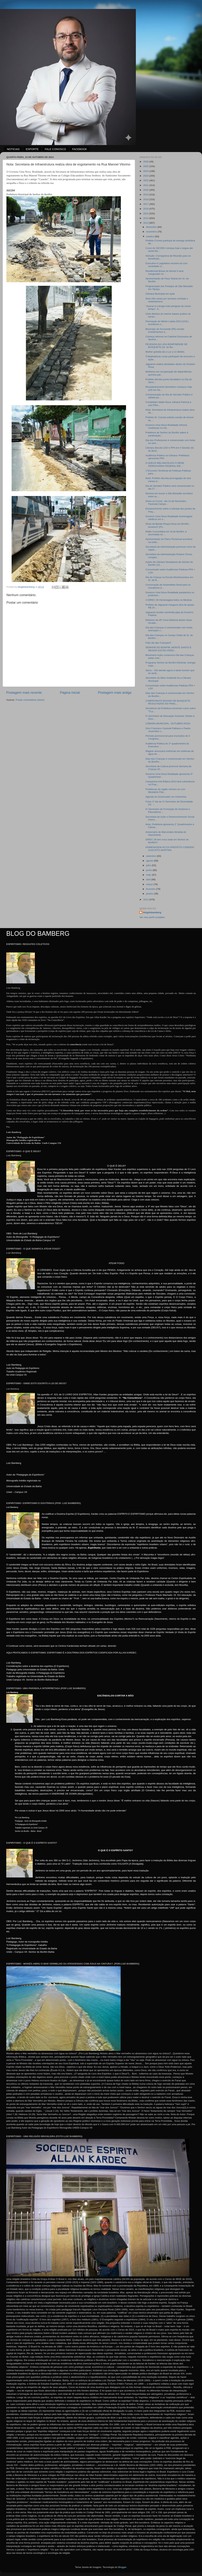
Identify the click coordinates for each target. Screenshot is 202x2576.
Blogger (122, 2567)
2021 (146, 185)
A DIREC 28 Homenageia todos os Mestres (169, 600)
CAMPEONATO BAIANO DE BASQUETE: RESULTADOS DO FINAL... (168, 702)
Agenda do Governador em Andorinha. (166, 796)
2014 (146, 218)
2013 (146, 223)
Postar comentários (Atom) (30, 700)
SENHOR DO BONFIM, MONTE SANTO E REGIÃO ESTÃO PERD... (168, 649)
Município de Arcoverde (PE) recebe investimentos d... (165, 330)
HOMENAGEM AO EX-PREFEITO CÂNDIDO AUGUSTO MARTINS (170, 848)
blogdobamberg (152, 912)
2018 (146, 199)
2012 (146, 899)
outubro (150, 236)
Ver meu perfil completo (152, 917)
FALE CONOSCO (55, 149)
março (149, 884)
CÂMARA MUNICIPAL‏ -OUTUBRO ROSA (168, 723)
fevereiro (151, 889)
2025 (146, 166)
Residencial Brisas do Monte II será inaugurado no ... (164, 272)
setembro (151, 856)
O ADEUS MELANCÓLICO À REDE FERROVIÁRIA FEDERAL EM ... (165, 464)
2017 (146, 204)
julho (149, 865)
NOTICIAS (13, 149)
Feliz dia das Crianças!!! (158, 642)
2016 (146, 208)
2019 (146, 194)
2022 (146, 180)
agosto (150, 860)
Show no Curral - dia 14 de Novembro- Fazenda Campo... (166, 502)
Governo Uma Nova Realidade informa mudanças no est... (166, 426)
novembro (151, 231)
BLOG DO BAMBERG (38, 933)
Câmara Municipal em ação (160, 293)
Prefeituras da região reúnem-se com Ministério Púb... (165, 790)
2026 (146, 161)
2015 (146, 213)
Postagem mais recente (24, 692)
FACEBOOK (79, 149)
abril (148, 879)
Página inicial (70, 692)
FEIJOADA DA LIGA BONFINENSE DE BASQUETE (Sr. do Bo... (167, 345)
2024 (146, 171)
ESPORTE (32, 149)
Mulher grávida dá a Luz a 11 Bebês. (165, 351)
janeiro (150, 893)
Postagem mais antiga (114, 692)
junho (149, 870)
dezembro (151, 227)
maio (149, 874)
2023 (146, 175)
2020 (146, 190)
